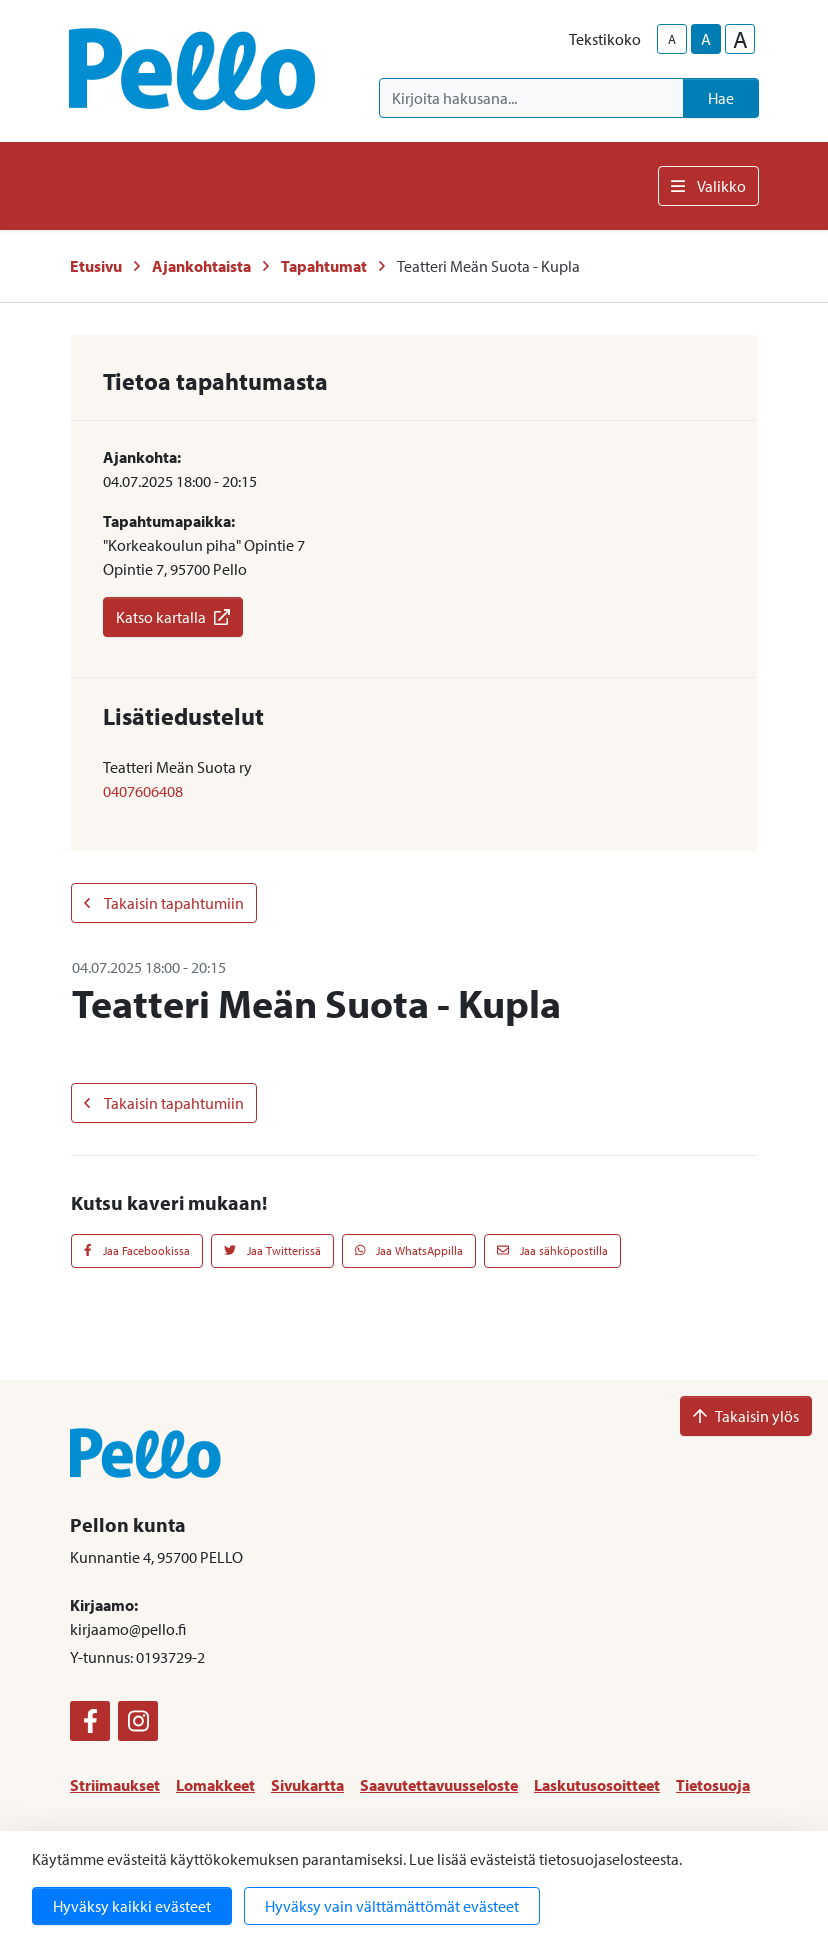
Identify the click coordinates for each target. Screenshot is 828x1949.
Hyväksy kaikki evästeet (132, 1906)
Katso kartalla (173, 617)
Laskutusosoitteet (597, 1785)
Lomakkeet (215, 1785)
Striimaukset (115, 1785)
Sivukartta (307, 1785)
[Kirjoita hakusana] (531, 98)
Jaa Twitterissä (272, 1250)
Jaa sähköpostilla (552, 1250)
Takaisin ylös (746, 1416)
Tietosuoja (713, 1785)
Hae (721, 98)
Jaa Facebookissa (137, 1250)
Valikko (708, 186)
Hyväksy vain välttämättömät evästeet (392, 1906)
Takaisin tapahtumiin (164, 903)
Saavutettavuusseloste (439, 1785)
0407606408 (143, 791)
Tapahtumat (324, 266)
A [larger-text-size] (740, 39)
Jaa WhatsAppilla (409, 1250)
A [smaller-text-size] (672, 39)
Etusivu (96, 266)
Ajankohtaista (201, 266)
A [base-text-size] (706, 39)
